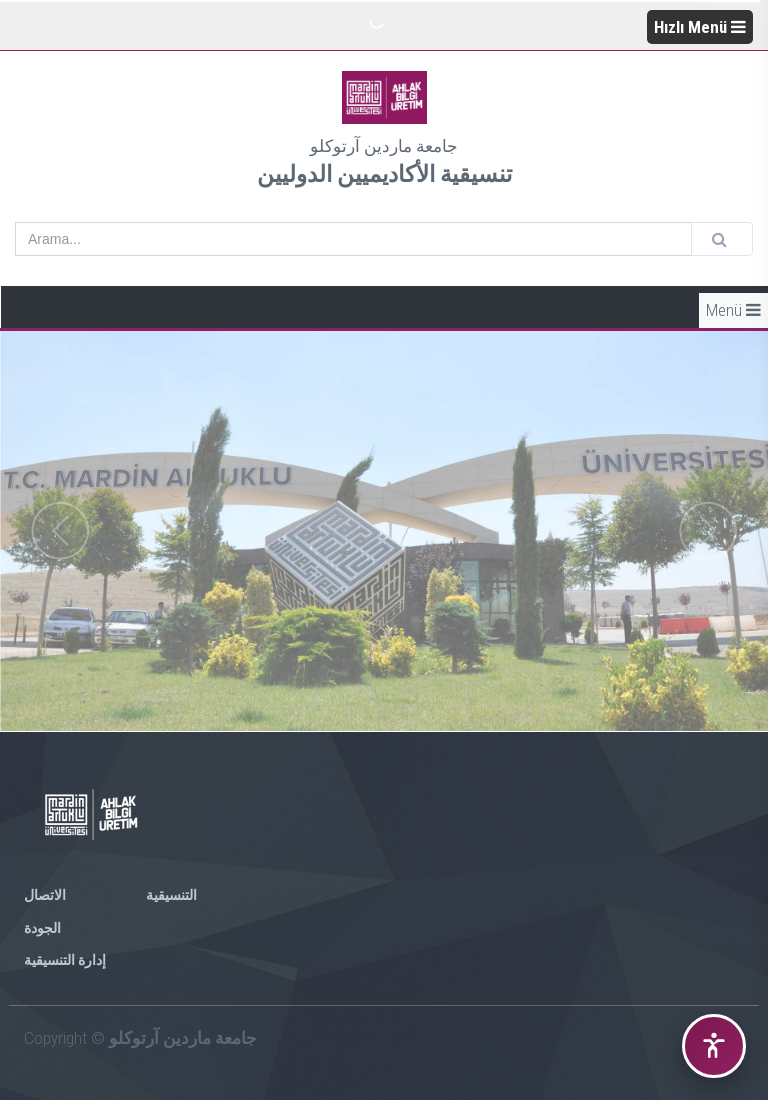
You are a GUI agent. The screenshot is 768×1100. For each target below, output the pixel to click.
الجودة (42, 928)
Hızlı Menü (700, 27)
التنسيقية (171, 895)
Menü (733, 310)
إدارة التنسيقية (65, 960)
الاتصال (45, 895)
